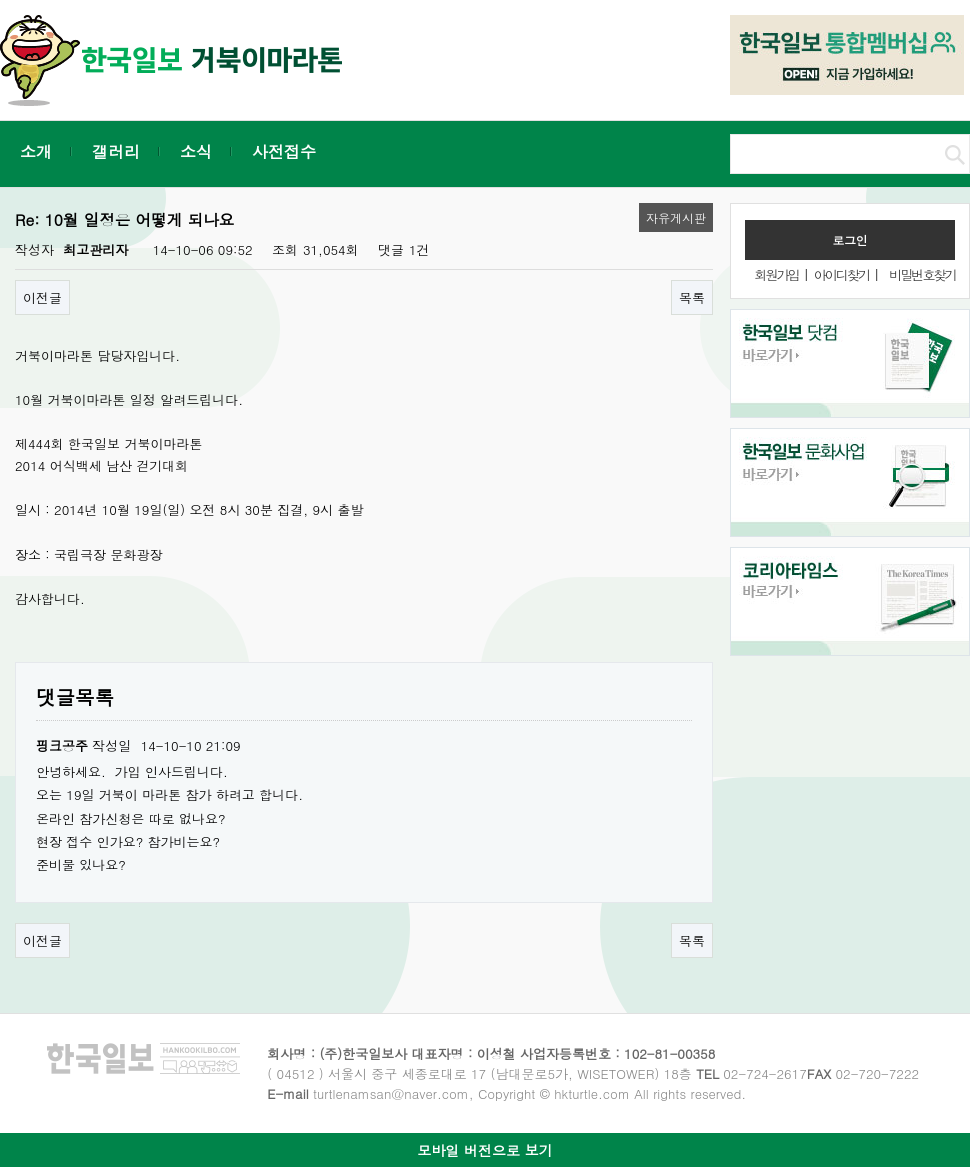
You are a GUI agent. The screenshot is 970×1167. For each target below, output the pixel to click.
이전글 (42, 297)
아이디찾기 (841, 274)
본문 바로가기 (0, 0)
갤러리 (116, 151)
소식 (196, 151)
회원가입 (776, 274)
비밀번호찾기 (922, 274)
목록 (692, 297)
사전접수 (284, 151)
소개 (36, 151)
